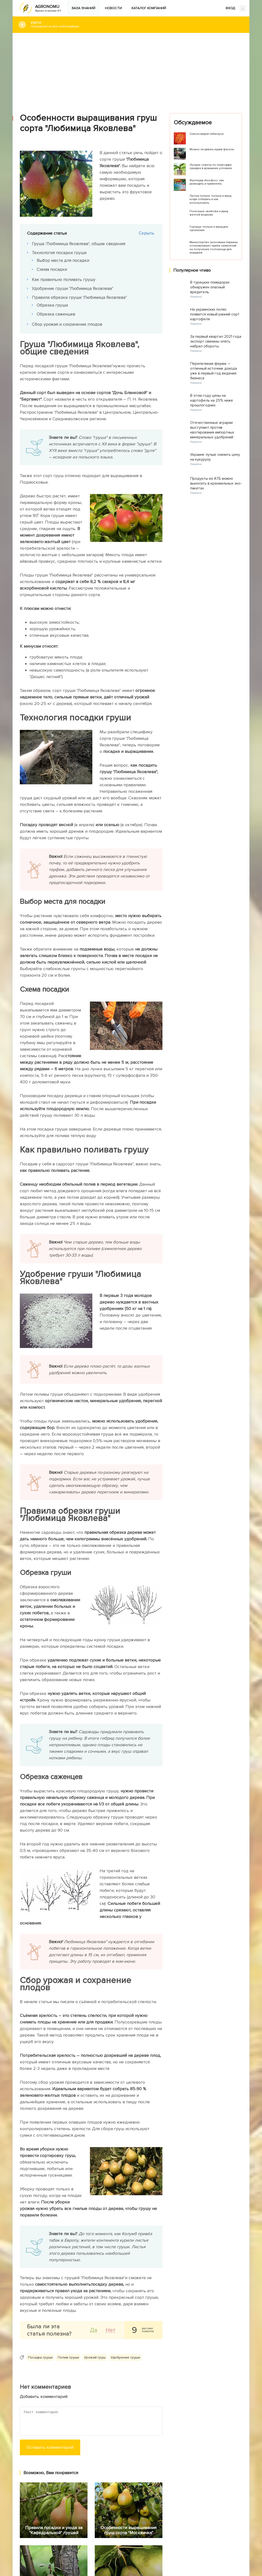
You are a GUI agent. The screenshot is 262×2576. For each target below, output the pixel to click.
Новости (113, 8)
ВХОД (236, 8)
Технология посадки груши (59, 252)
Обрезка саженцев (56, 314)
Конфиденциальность (152, 2540)
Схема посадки (52, 269)
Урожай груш (95, 2357)
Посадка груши (40, 2357)
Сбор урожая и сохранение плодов (67, 324)
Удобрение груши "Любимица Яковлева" (72, 288)
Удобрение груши (125, 2357)
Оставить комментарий (50, 2447)
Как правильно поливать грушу (63, 279)
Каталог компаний (148, 8)
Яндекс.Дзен (73, 2538)
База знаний (83, 8)
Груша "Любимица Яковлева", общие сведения (78, 243)
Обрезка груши (52, 305)
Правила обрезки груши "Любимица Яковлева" (79, 297)
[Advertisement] (131, 69)
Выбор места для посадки (63, 260)
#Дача (136, 25)
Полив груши (68, 2357)
